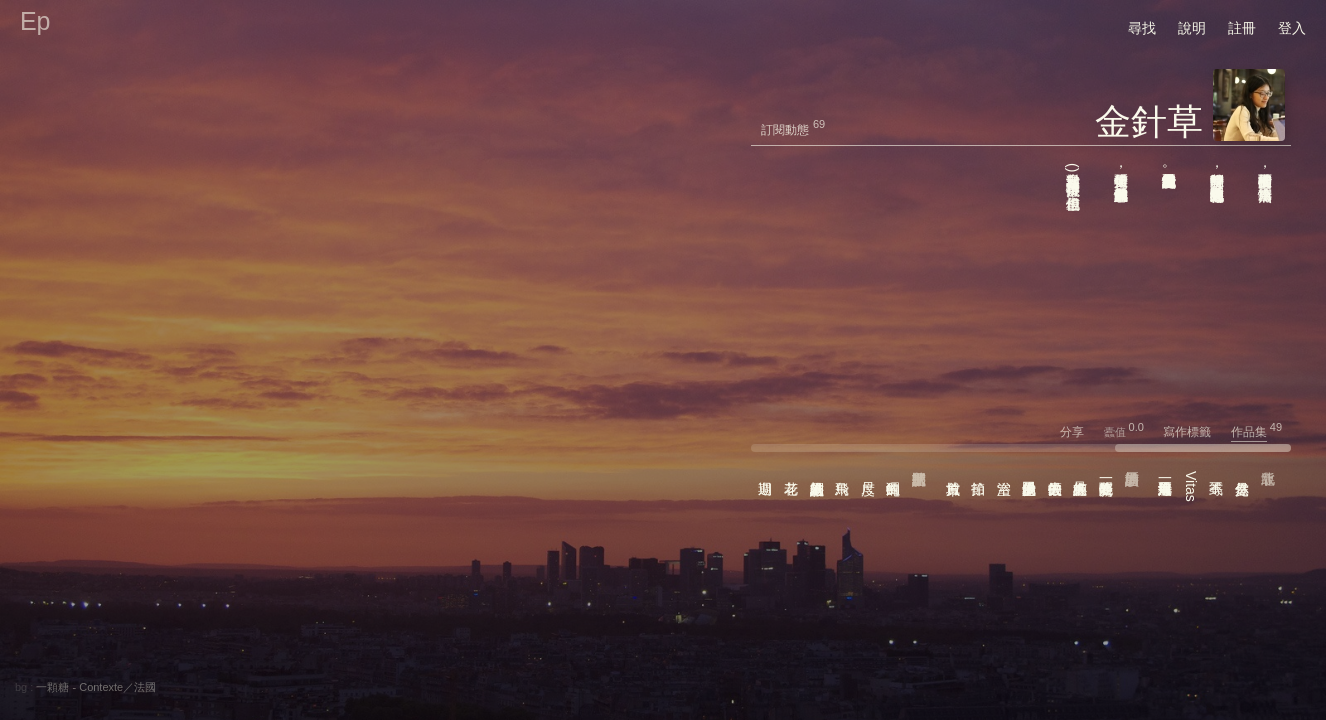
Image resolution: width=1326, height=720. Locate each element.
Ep (35, 21)
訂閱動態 (785, 130)
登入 (1292, 28)
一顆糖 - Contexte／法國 (96, 687)
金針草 (1149, 121)
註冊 (1242, 28)
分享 (1080, 432)
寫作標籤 (1195, 432)
